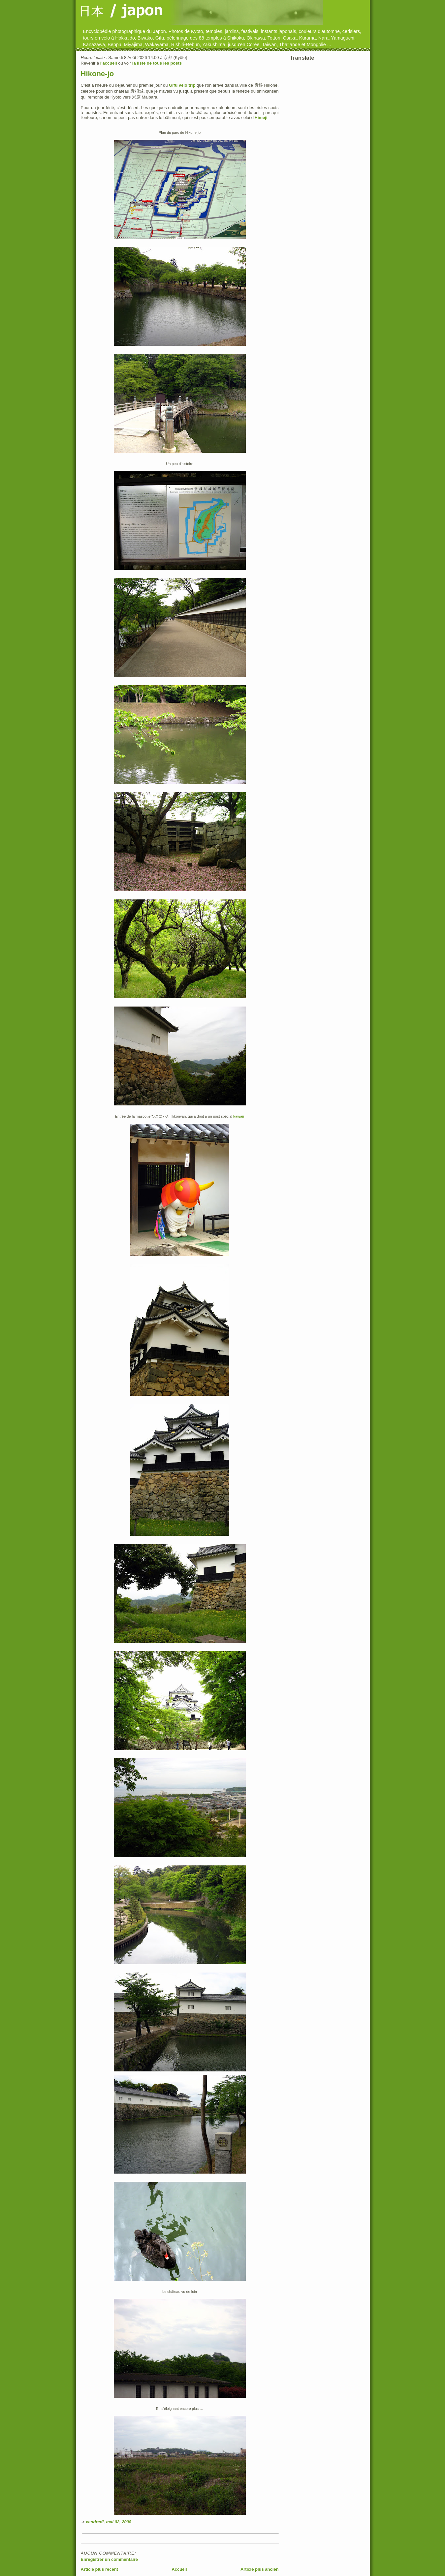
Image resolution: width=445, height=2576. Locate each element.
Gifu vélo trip (182, 85)
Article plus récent (99, 2569)
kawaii (238, 1116)
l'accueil (108, 63)
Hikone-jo (97, 74)
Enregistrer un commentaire (109, 2559)
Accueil (179, 2569)
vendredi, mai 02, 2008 (108, 2521)
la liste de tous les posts (157, 63)
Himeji (261, 117)
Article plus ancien (259, 2569)
